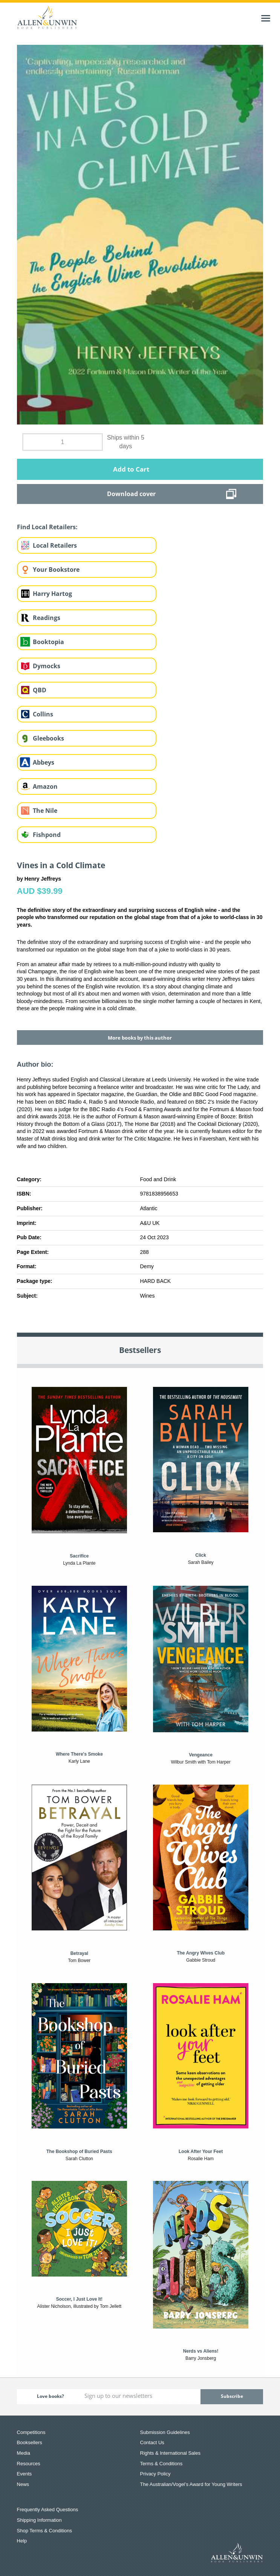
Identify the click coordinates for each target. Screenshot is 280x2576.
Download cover (131, 494)
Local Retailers (55, 545)
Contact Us (152, 2442)
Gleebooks (48, 738)
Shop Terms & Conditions (44, 2530)
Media (23, 2453)
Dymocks (46, 666)
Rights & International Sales (170, 2453)
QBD (39, 690)
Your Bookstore (56, 569)
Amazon (45, 786)
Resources (28, 2463)
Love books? (50, 2396)
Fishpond (47, 835)
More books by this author (140, 1037)
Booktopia (48, 642)
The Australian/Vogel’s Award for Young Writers (191, 2484)
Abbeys (43, 762)
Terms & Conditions (161, 2463)
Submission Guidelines (165, 2432)
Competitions (31, 2432)
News (23, 2484)
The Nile (45, 810)
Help (22, 2541)
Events (24, 2474)
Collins (43, 714)
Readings (46, 618)
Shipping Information (39, 2520)
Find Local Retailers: (47, 527)
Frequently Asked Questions (47, 2509)
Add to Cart (131, 469)
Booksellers (29, 2442)
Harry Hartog (52, 593)
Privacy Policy (155, 2474)
